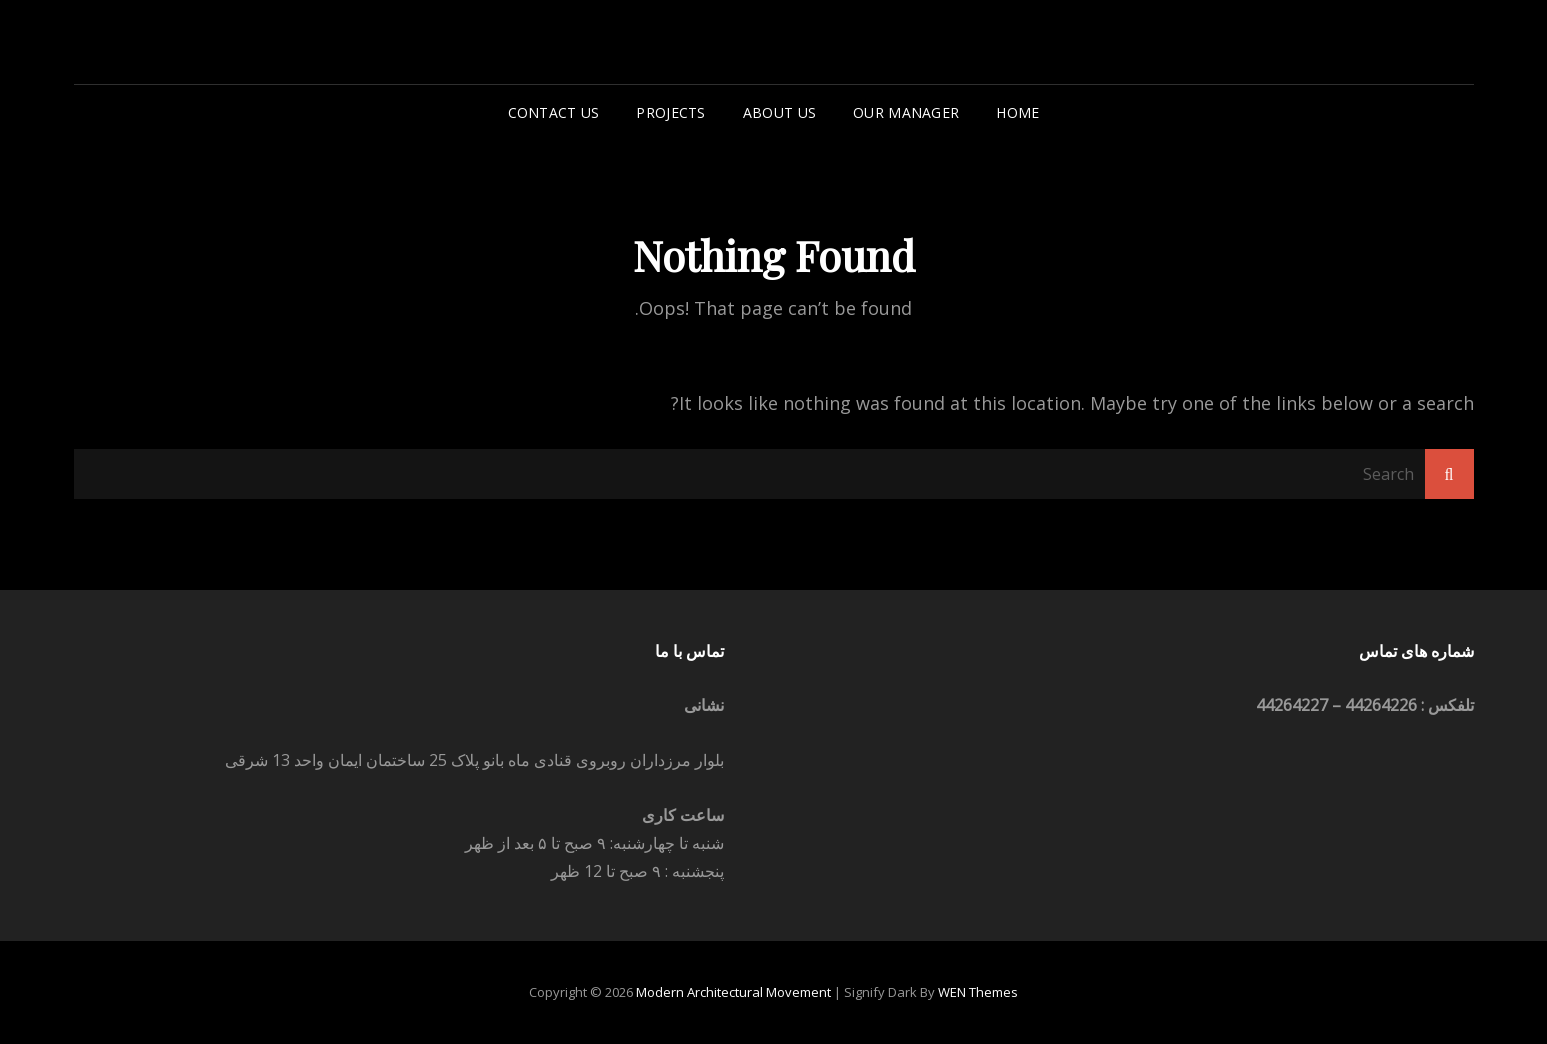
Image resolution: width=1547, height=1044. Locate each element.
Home (1017, 112)
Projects (670, 112)
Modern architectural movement (733, 992)
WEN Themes (978, 992)
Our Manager (906, 112)
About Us (779, 112)
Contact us (554, 112)
